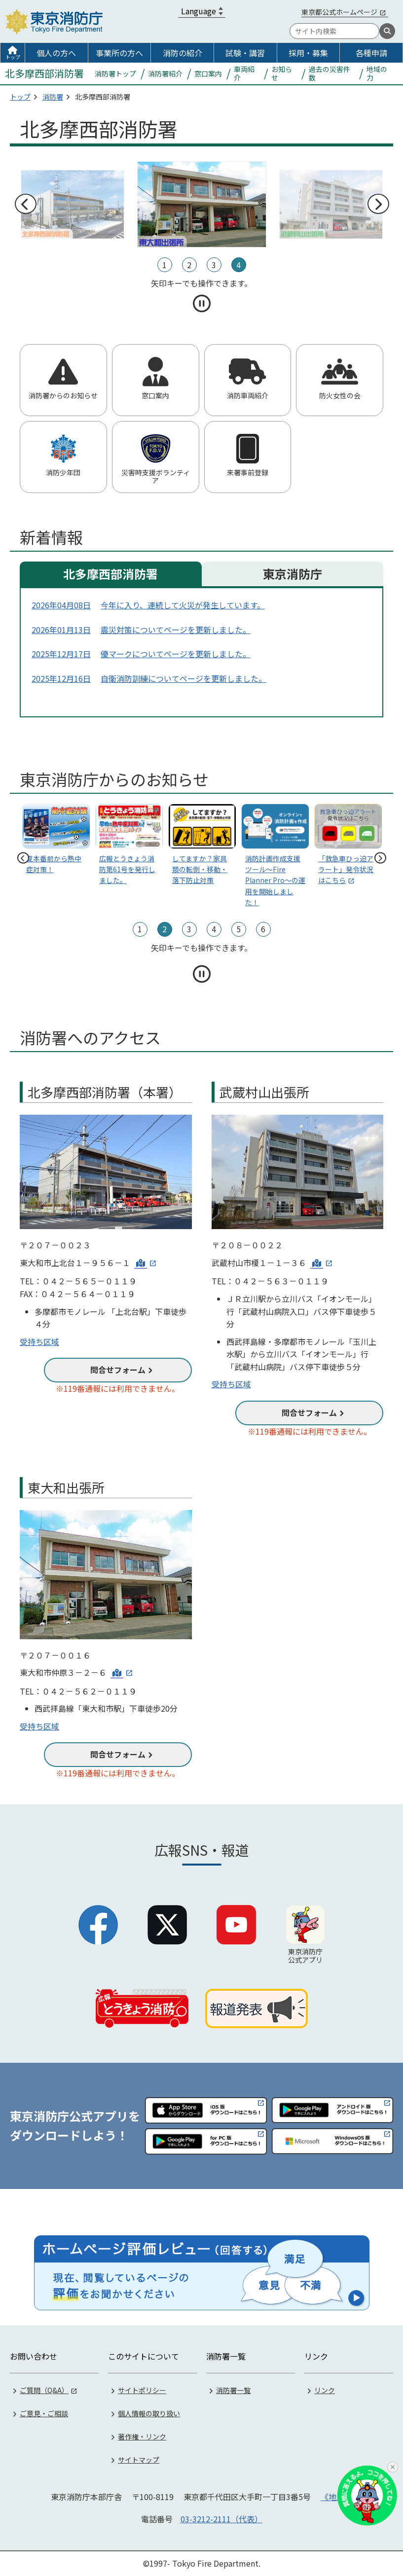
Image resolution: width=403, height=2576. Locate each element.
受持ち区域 (39, 1341)
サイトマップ (138, 2460)
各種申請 (371, 53)
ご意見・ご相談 (44, 2413)
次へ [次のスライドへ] (377, 204)
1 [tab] (164, 265)
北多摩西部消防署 (110, 573)
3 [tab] (214, 265)
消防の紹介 (182, 53)
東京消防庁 (292, 573)
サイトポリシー (142, 2390)
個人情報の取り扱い (149, 2413)
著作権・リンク (142, 2436)
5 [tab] (238, 929)
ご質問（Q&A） (44, 2390)
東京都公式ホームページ (339, 12)
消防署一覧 (233, 2390)
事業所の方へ (119, 53)
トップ (12, 57)
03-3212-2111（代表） (221, 2519)
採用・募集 (308, 53)
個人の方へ (56, 53)
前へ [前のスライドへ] (25, 204)
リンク (324, 2390)
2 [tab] (189, 265)
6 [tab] (263, 929)
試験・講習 (245, 53)
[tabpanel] (201, 204)
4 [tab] (238, 265)
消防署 (52, 97)
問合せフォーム (118, 1370)
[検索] (387, 31)
